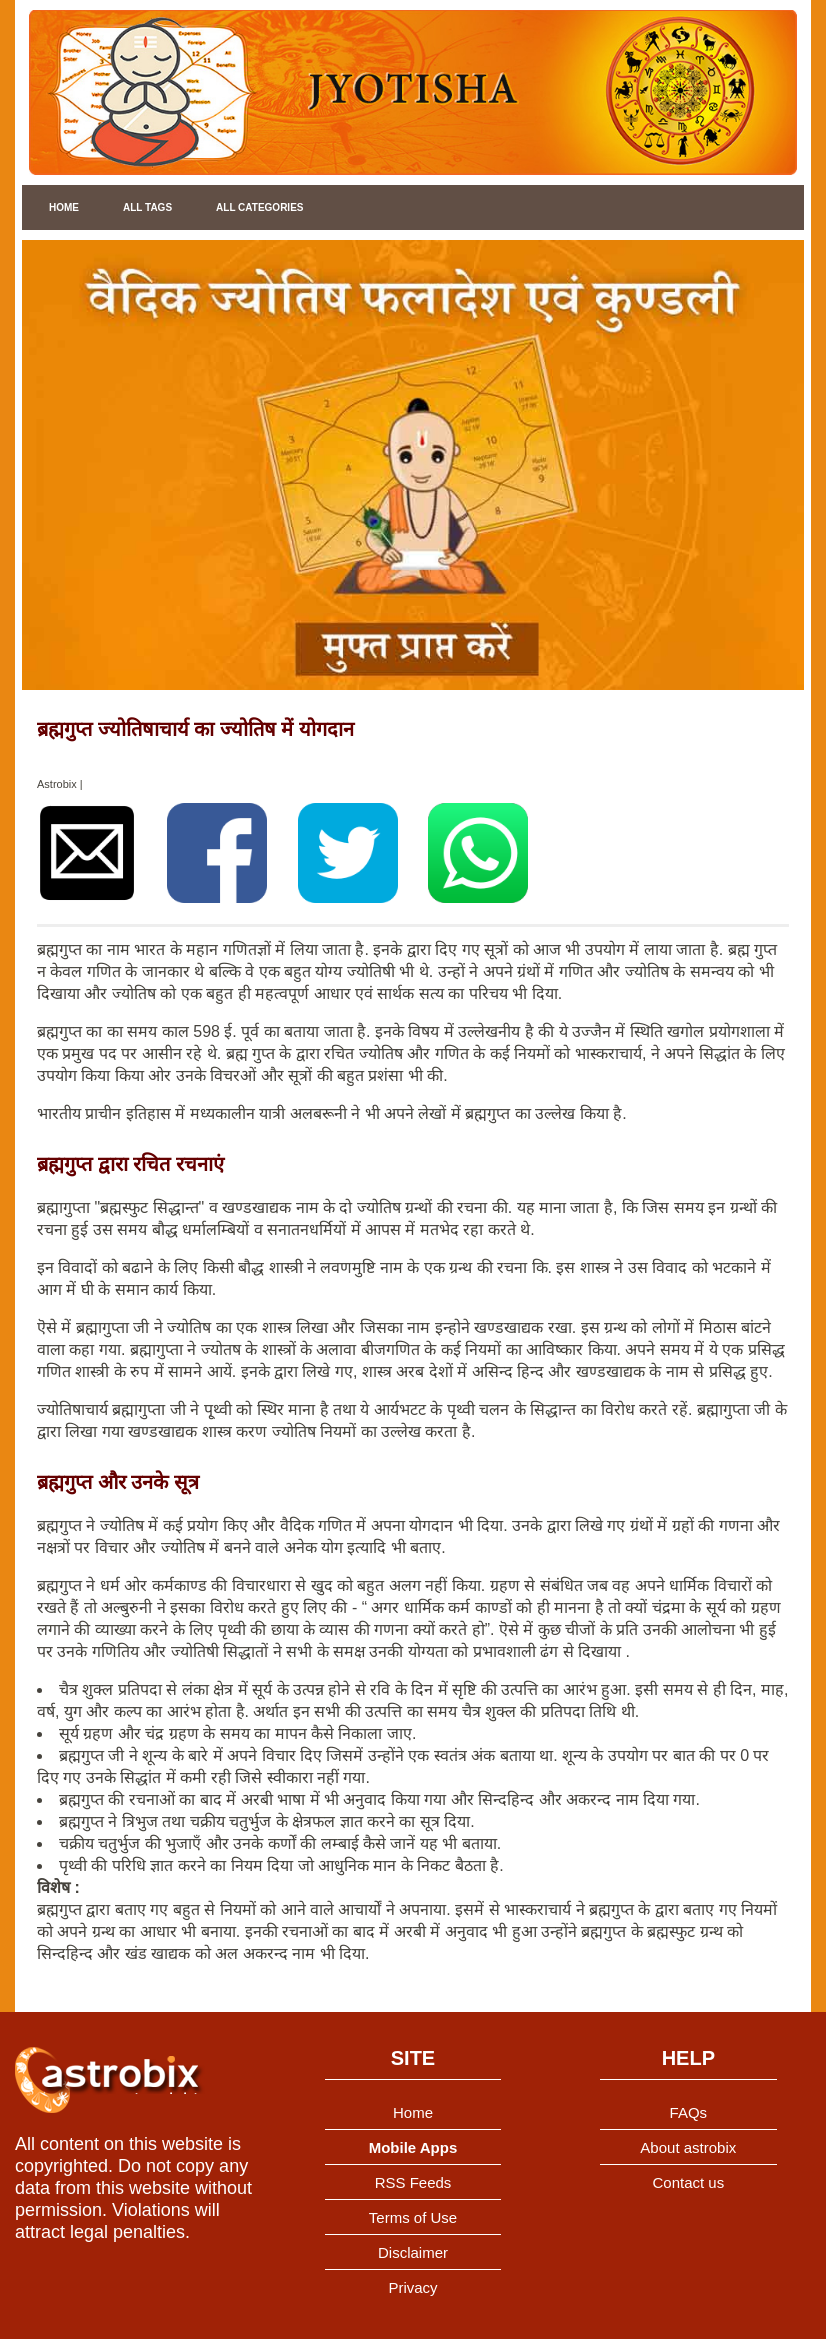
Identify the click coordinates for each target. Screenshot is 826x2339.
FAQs (689, 2112)
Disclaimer (413, 2252)
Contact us (688, 2182)
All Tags (147, 207)
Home (64, 207)
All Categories (259, 207)
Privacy (412, 2287)
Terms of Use (413, 2217)
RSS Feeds (413, 2182)
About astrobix (688, 2147)
